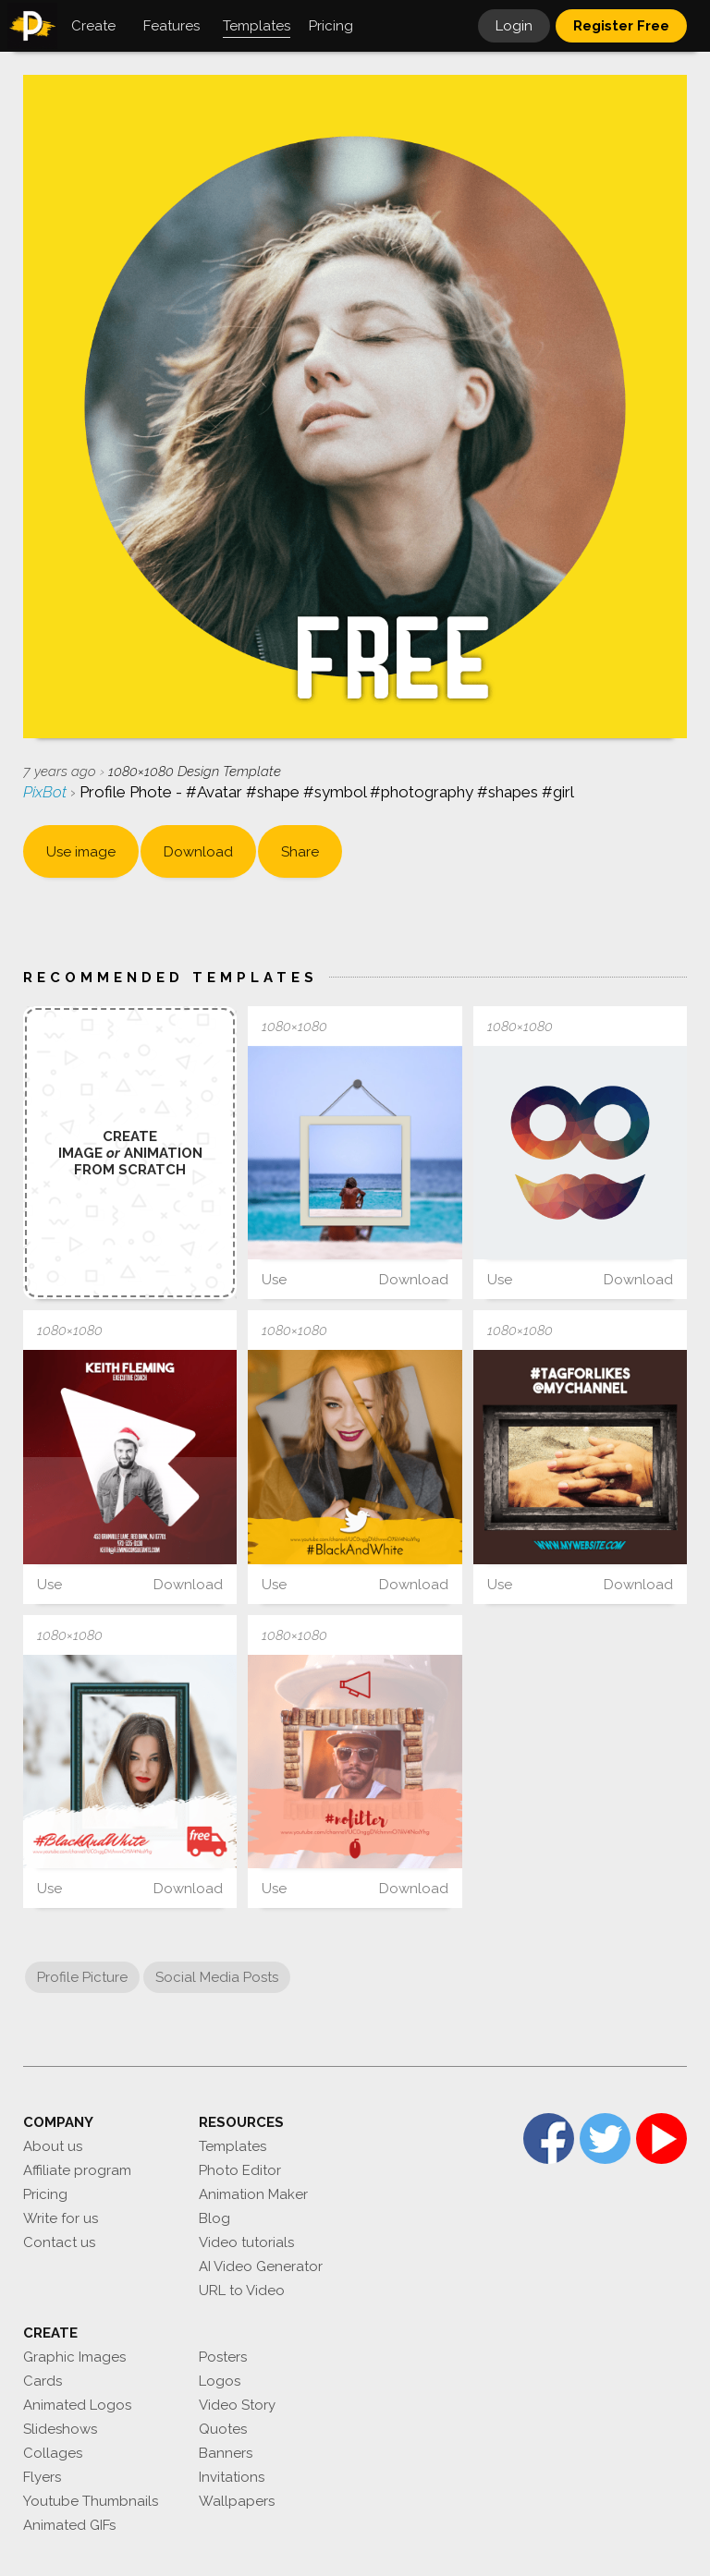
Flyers (42, 2477)
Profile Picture (82, 1977)
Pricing (45, 2194)
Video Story (237, 2405)
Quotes (223, 2429)
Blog (214, 2218)
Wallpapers (237, 2501)
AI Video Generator (261, 2266)
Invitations (231, 2477)
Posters (223, 2357)
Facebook (548, 2138)
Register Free (621, 26)
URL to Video (242, 2290)
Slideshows (60, 2429)
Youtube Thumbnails (90, 2501)
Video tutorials (246, 2242)
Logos (219, 2381)
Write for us (60, 2218)
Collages (52, 2453)
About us (52, 2146)
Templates (232, 2146)
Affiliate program (77, 2170)
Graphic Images (74, 2357)
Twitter (605, 2138)
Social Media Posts (216, 1977)
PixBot (46, 792)
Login (514, 26)
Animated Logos (77, 2405)
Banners (225, 2453)
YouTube (661, 2138)
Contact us (59, 2242)
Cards (42, 2381)
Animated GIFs (69, 2525)
